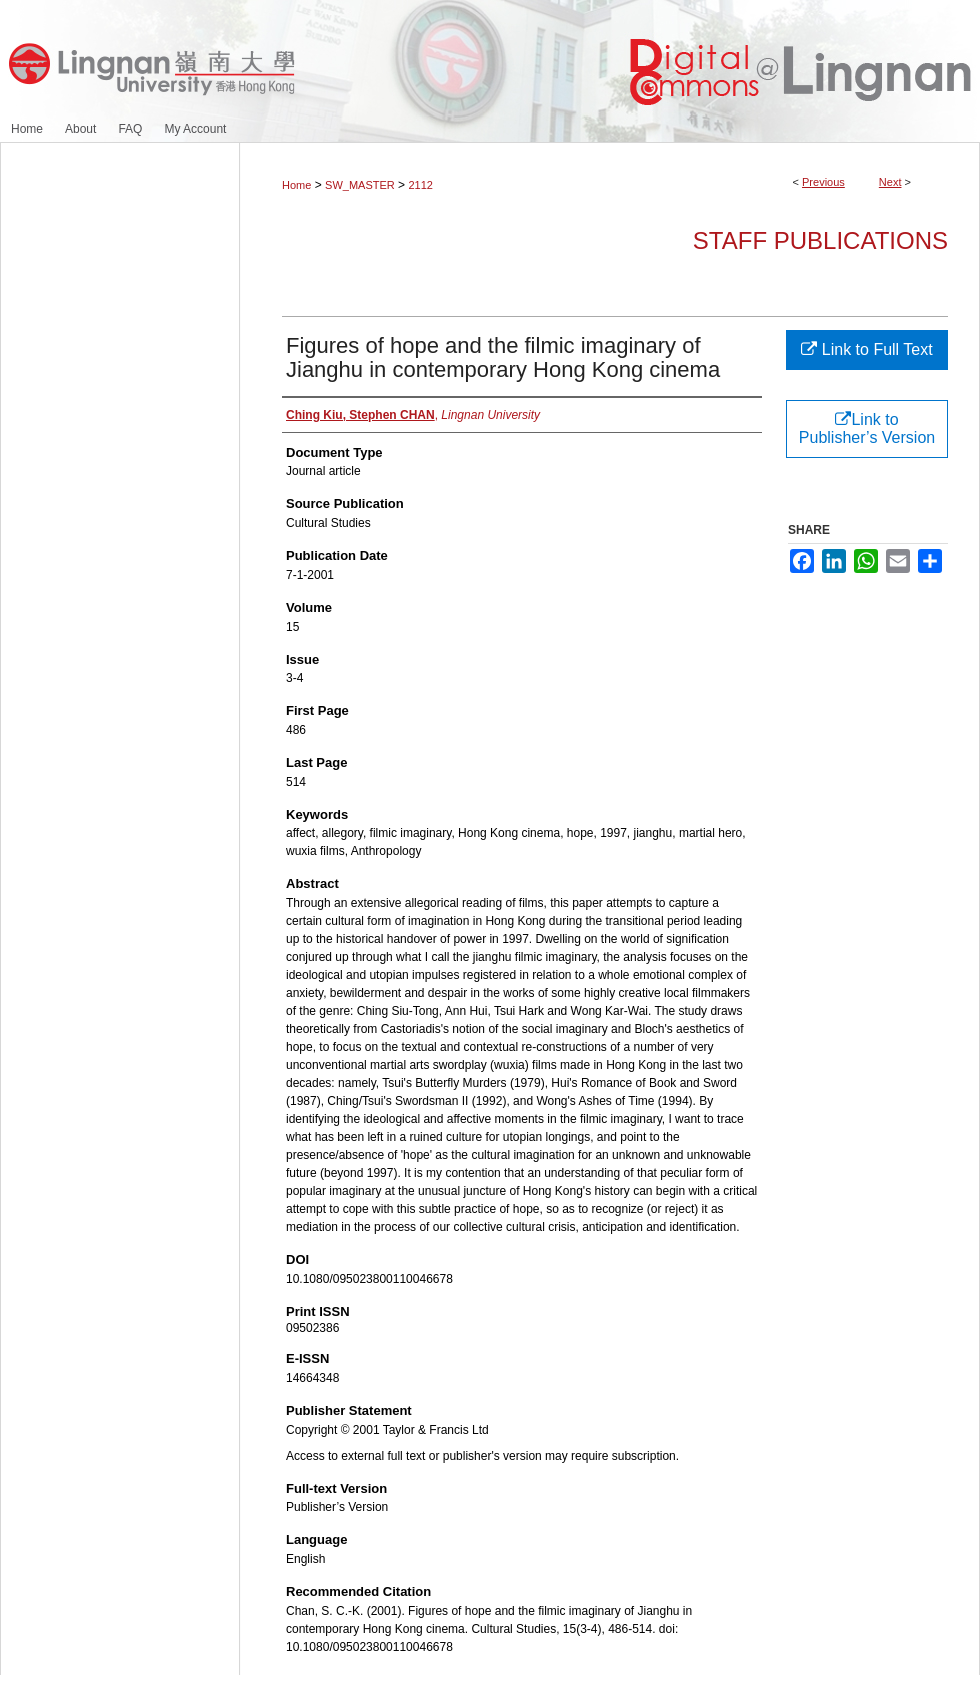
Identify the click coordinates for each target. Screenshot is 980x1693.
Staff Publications (820, 240)
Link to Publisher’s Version (867, 428)
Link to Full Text (866, 349)
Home (296, 185)
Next (890, 182)
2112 (420, 185)
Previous (823, 182)
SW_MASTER (360, 185)
